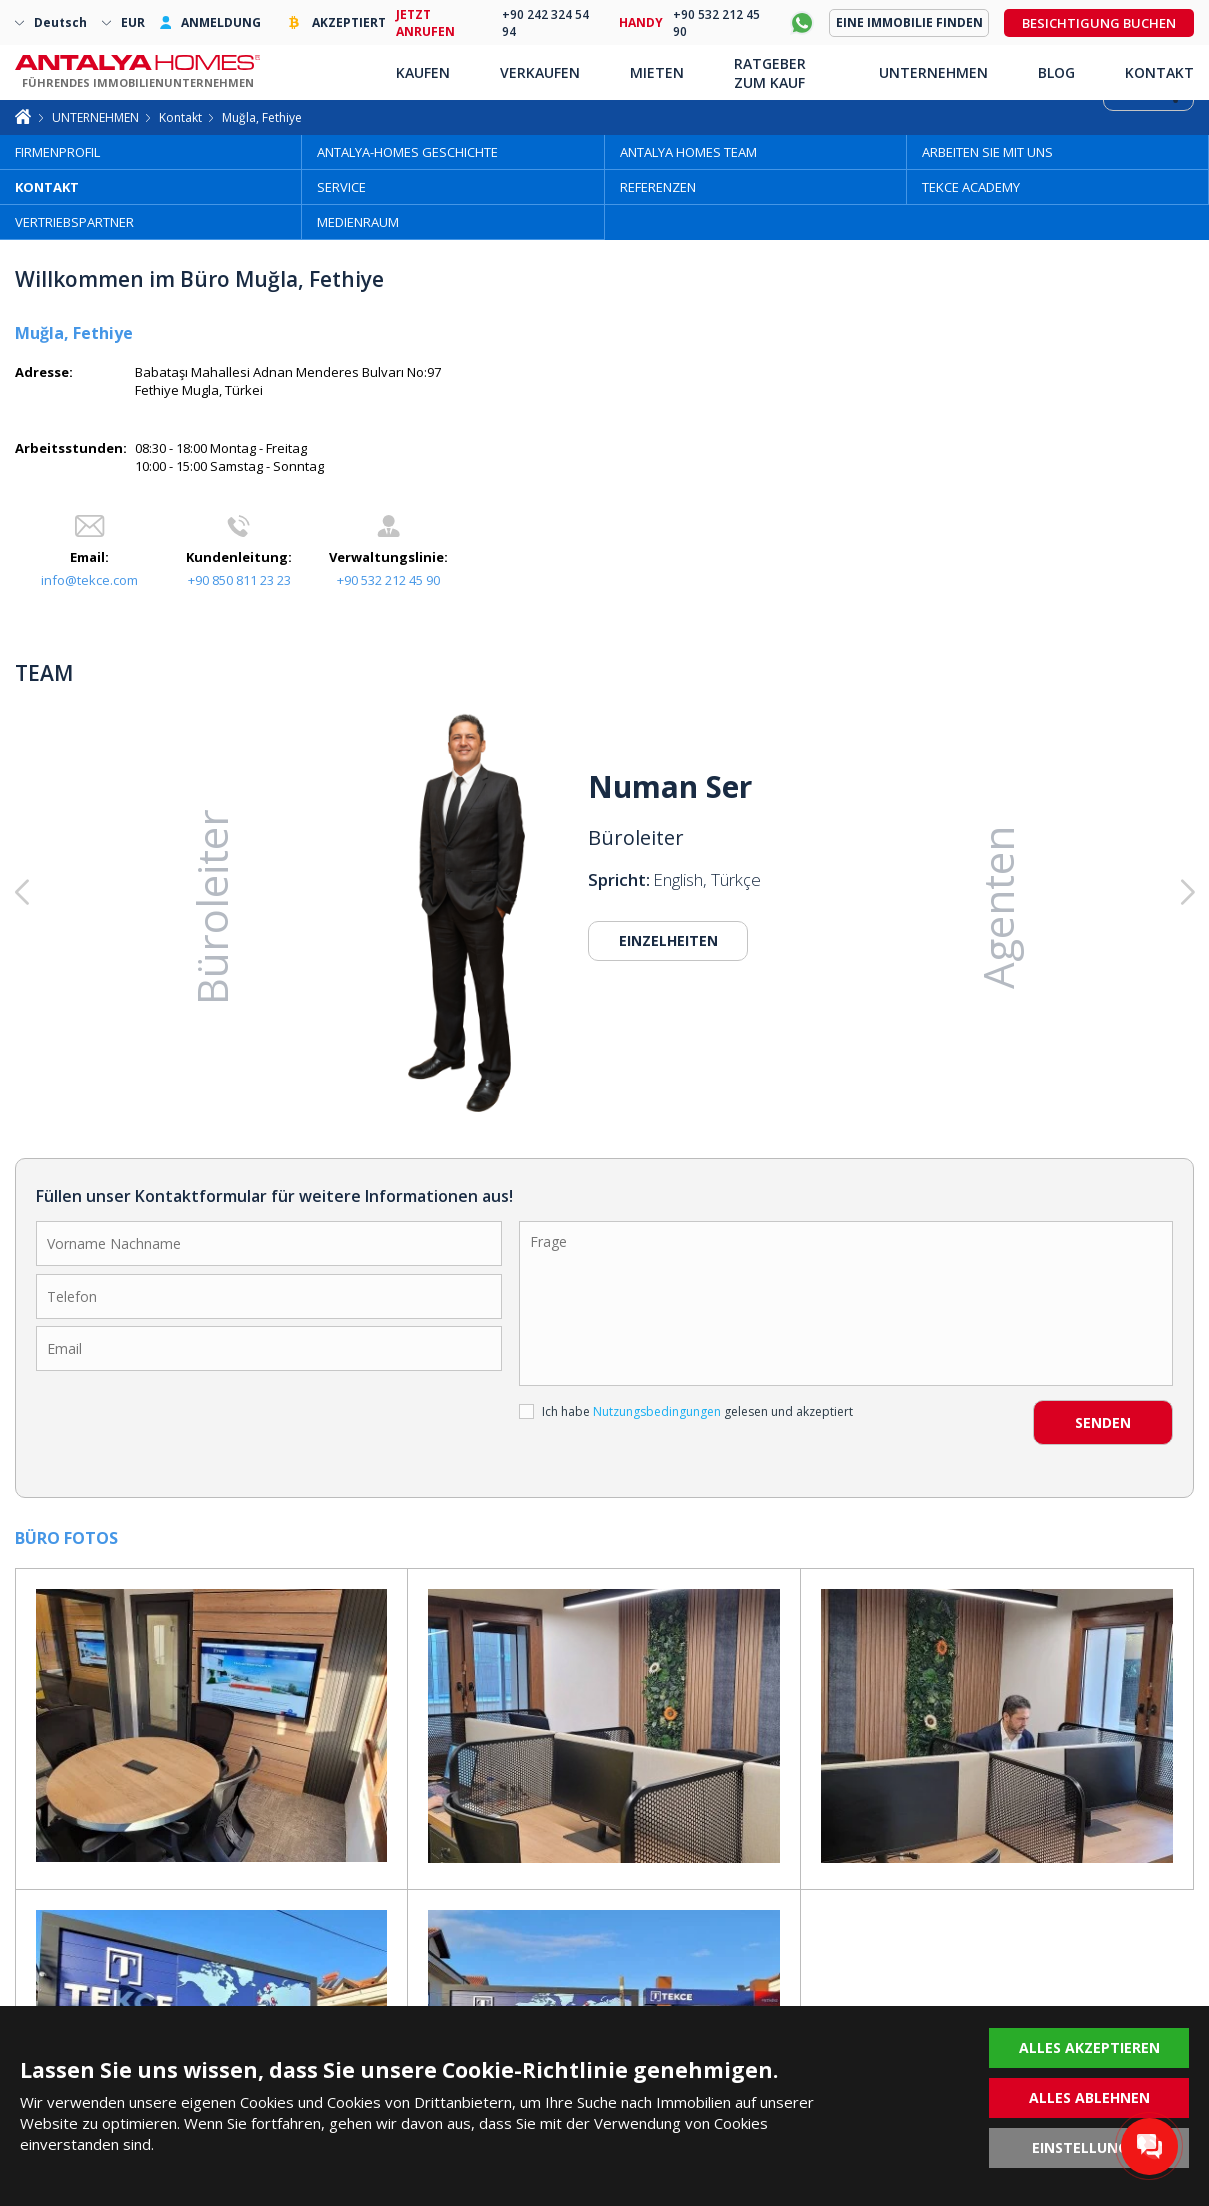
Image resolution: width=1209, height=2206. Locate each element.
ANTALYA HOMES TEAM (688, 152)
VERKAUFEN (540, 72)
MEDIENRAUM (358, 222)
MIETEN (657, 72)
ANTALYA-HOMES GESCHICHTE (407, 152)
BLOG (1056, 72)
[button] (1076, 893)
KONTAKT (47, 187)
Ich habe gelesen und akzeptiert (686, 1411)
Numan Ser (670, 787)
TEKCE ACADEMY (971, 187)
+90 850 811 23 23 (239, 580)
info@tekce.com (89, 580)
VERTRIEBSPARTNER (74, 222)
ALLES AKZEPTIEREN (1089, 2047)
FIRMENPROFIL (57, 152)
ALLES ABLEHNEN (1089, 2097)
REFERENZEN (658, 187)
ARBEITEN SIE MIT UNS (987, 152)
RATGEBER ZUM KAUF (770, 73)
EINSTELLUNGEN (1089, 2147)
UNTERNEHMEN (95, 117)
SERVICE (341, 187)
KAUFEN (423, 72)
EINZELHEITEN (668, 940)
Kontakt (180, 117)
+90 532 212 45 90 (388, 580)
